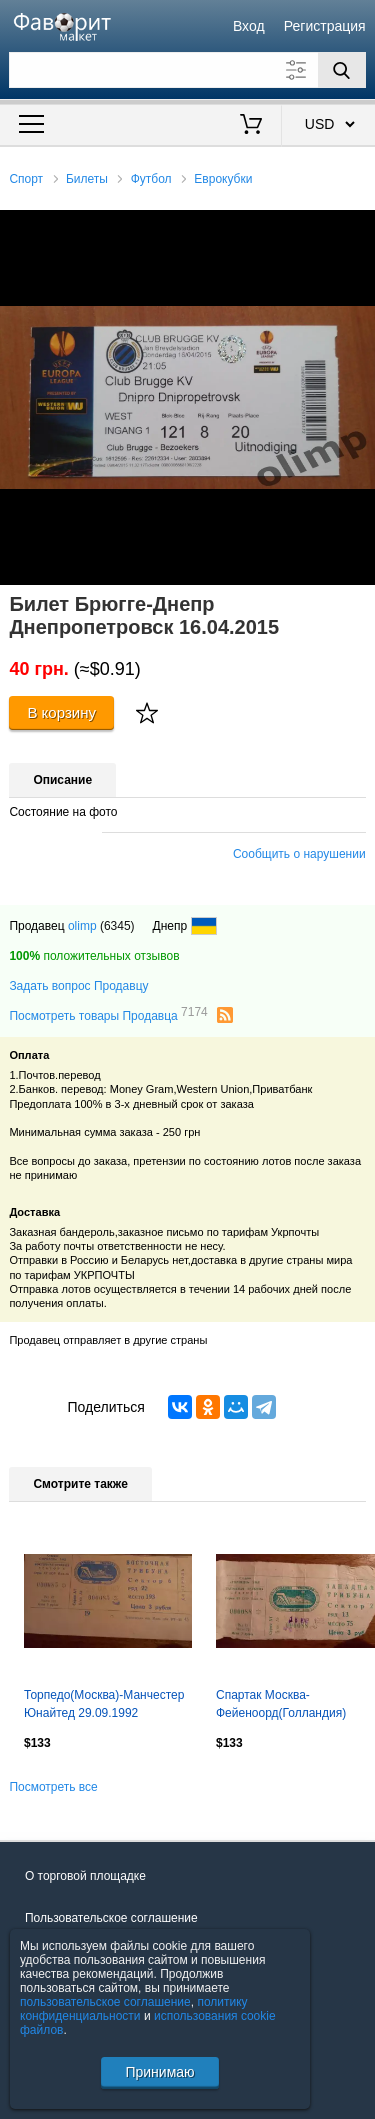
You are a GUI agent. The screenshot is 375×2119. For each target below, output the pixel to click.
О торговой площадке (85, 1876)
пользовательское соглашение (105, 2002)
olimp (82, 926)
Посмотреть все (53, 1787)
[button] (357, 228)
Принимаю (159, 2072)
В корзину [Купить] (61, 712)
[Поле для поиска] (187, 70)
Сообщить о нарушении (299, 854)
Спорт (26, 179)
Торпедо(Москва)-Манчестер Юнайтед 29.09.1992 (104, 1704)
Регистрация (325, 26)
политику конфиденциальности (134, 2009)
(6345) (117, 926)
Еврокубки (223, 179)
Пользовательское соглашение (111, 1918)
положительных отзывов (94, 956)
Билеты (87, 179)
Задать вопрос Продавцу (78, 986)
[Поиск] (342, 70)
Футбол (151, 179)
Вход (249, 26)
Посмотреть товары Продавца (108, 1015)
